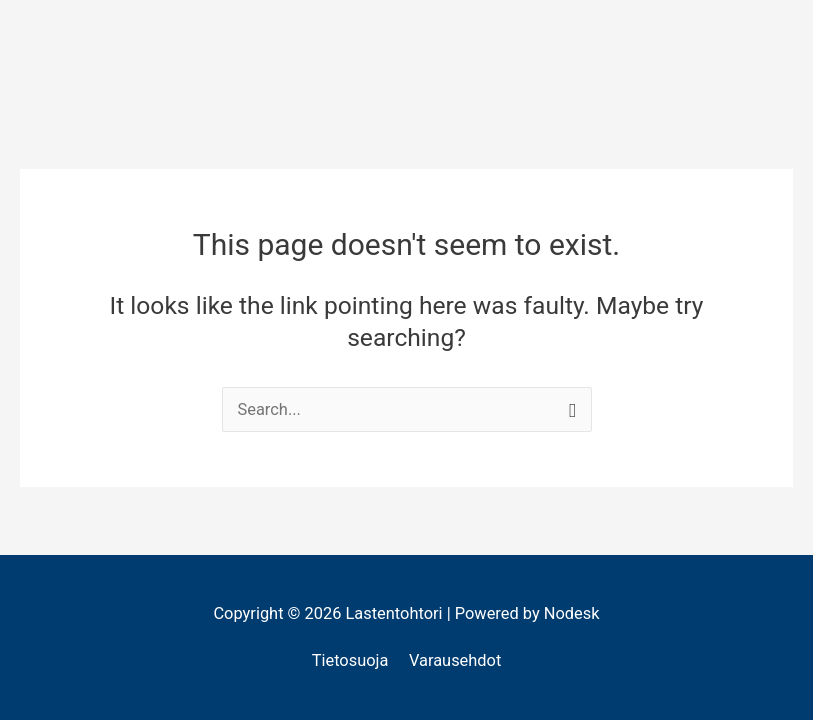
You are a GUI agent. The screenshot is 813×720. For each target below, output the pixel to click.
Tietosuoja (350, 660)
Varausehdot (455, 660)
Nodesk (572, 613)
